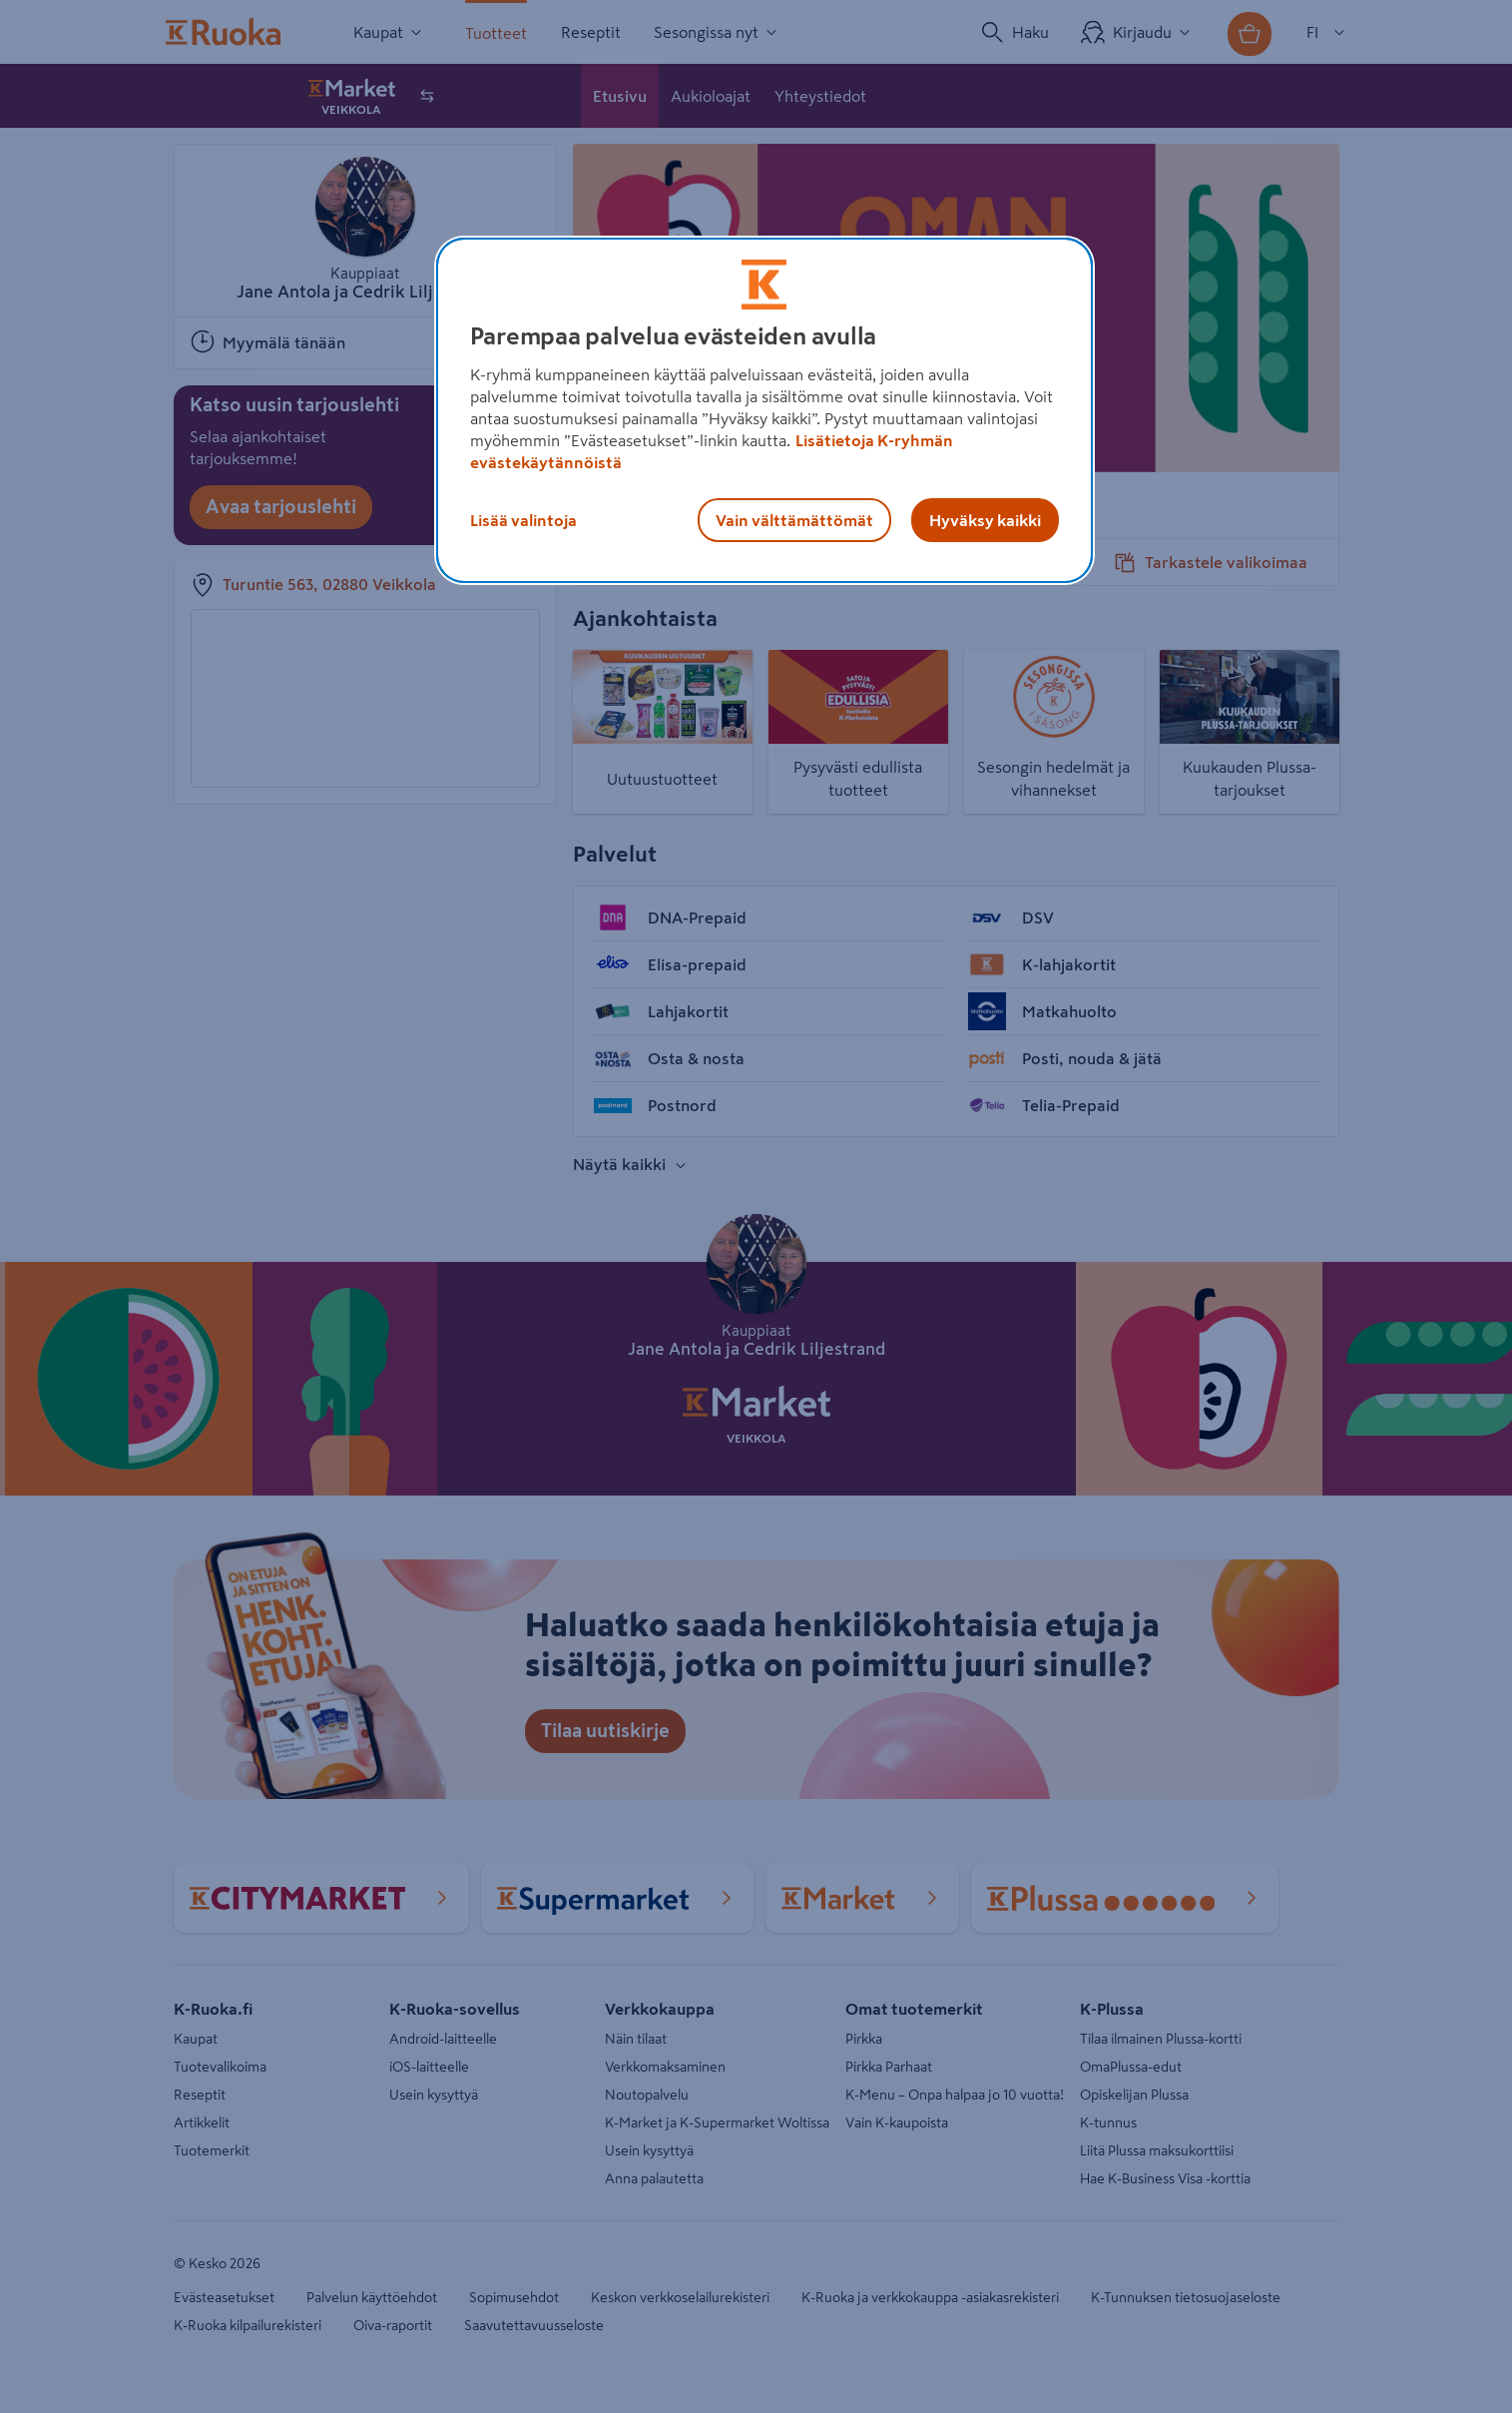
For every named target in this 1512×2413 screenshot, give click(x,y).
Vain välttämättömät (794, 520)
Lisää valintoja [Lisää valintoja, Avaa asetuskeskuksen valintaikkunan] (523, 520)
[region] (764, 410)
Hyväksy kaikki (985, 520)
